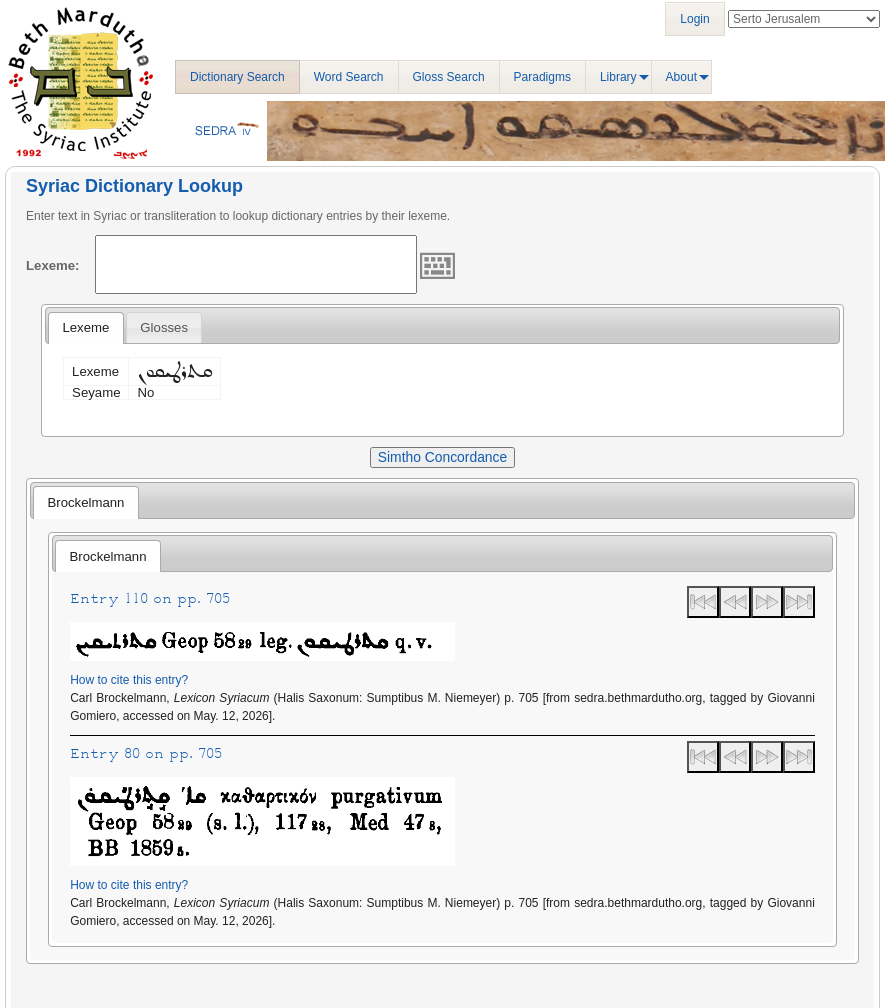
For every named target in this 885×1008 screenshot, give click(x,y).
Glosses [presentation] (164, 327)
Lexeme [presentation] (85, 327)
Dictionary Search (237, 77)
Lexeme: (53, 265)
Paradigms (542, 77)
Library (618, 77)
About (681, 77)
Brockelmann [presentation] (85, 502)
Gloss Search (449, 77)
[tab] (85, 328)
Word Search (349, 77)
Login (694, 19)
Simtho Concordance (442, 457)
